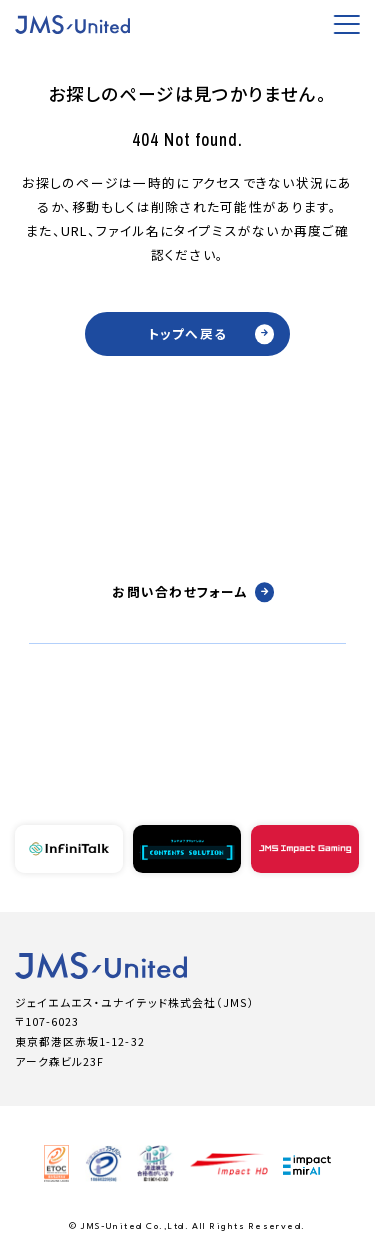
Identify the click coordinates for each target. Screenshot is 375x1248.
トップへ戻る (211, 334)
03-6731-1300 (188, 732)
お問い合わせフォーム (193, 592)
